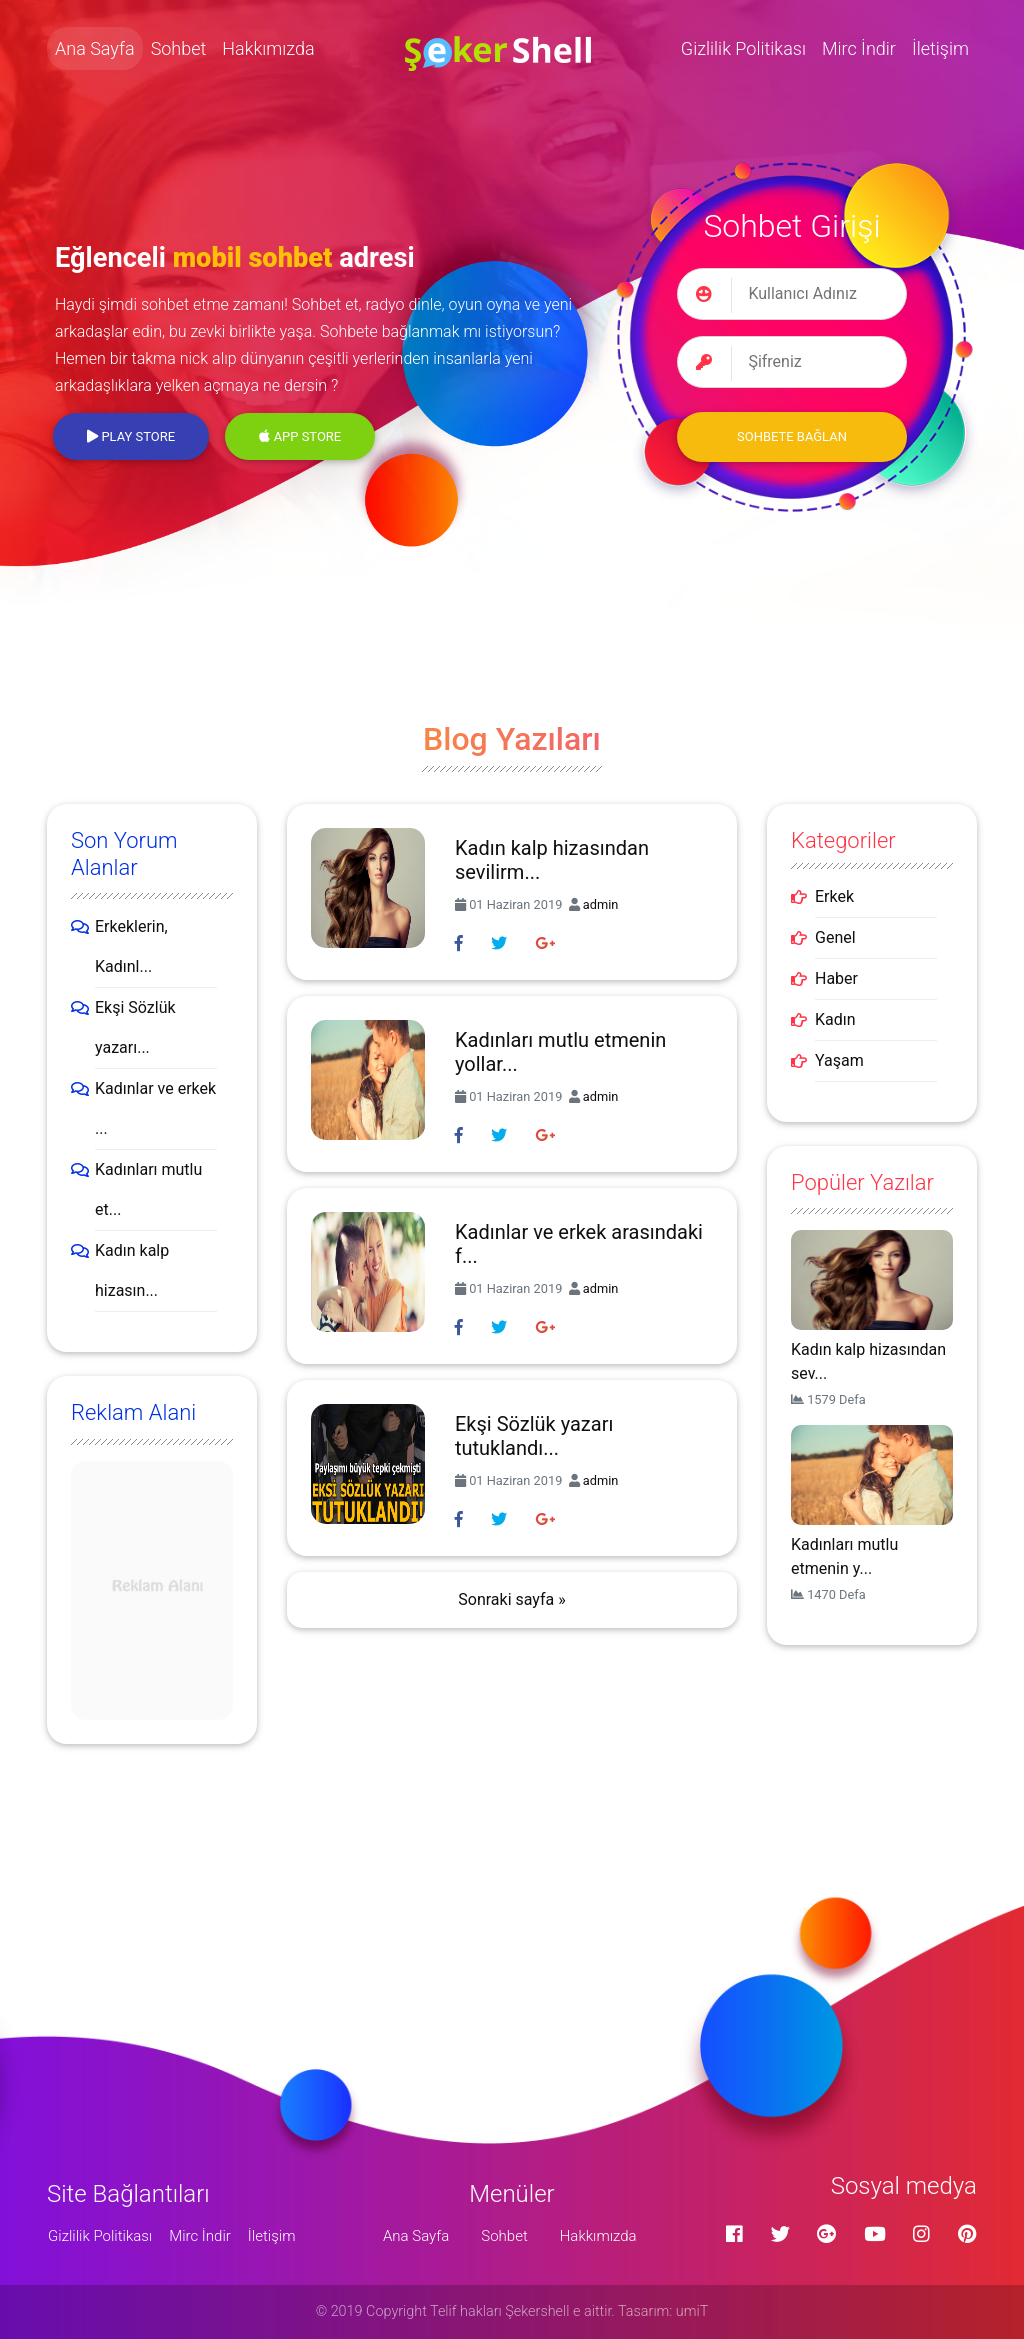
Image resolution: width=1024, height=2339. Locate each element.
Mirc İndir (859, 48)
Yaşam (839, 1060)
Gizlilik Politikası (743, 48)
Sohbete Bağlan (792, 436)
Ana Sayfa (95, 48)
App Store (300, 436)
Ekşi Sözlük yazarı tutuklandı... (534, 1436)
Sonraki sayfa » (512, 1599)
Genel (835, 937)
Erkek (834, 896)
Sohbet (179, 48)
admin (601, 904)
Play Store (131, 436)
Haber (836, 978)
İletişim (940, 48)
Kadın (835, 1019)
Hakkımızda (268, 48)
